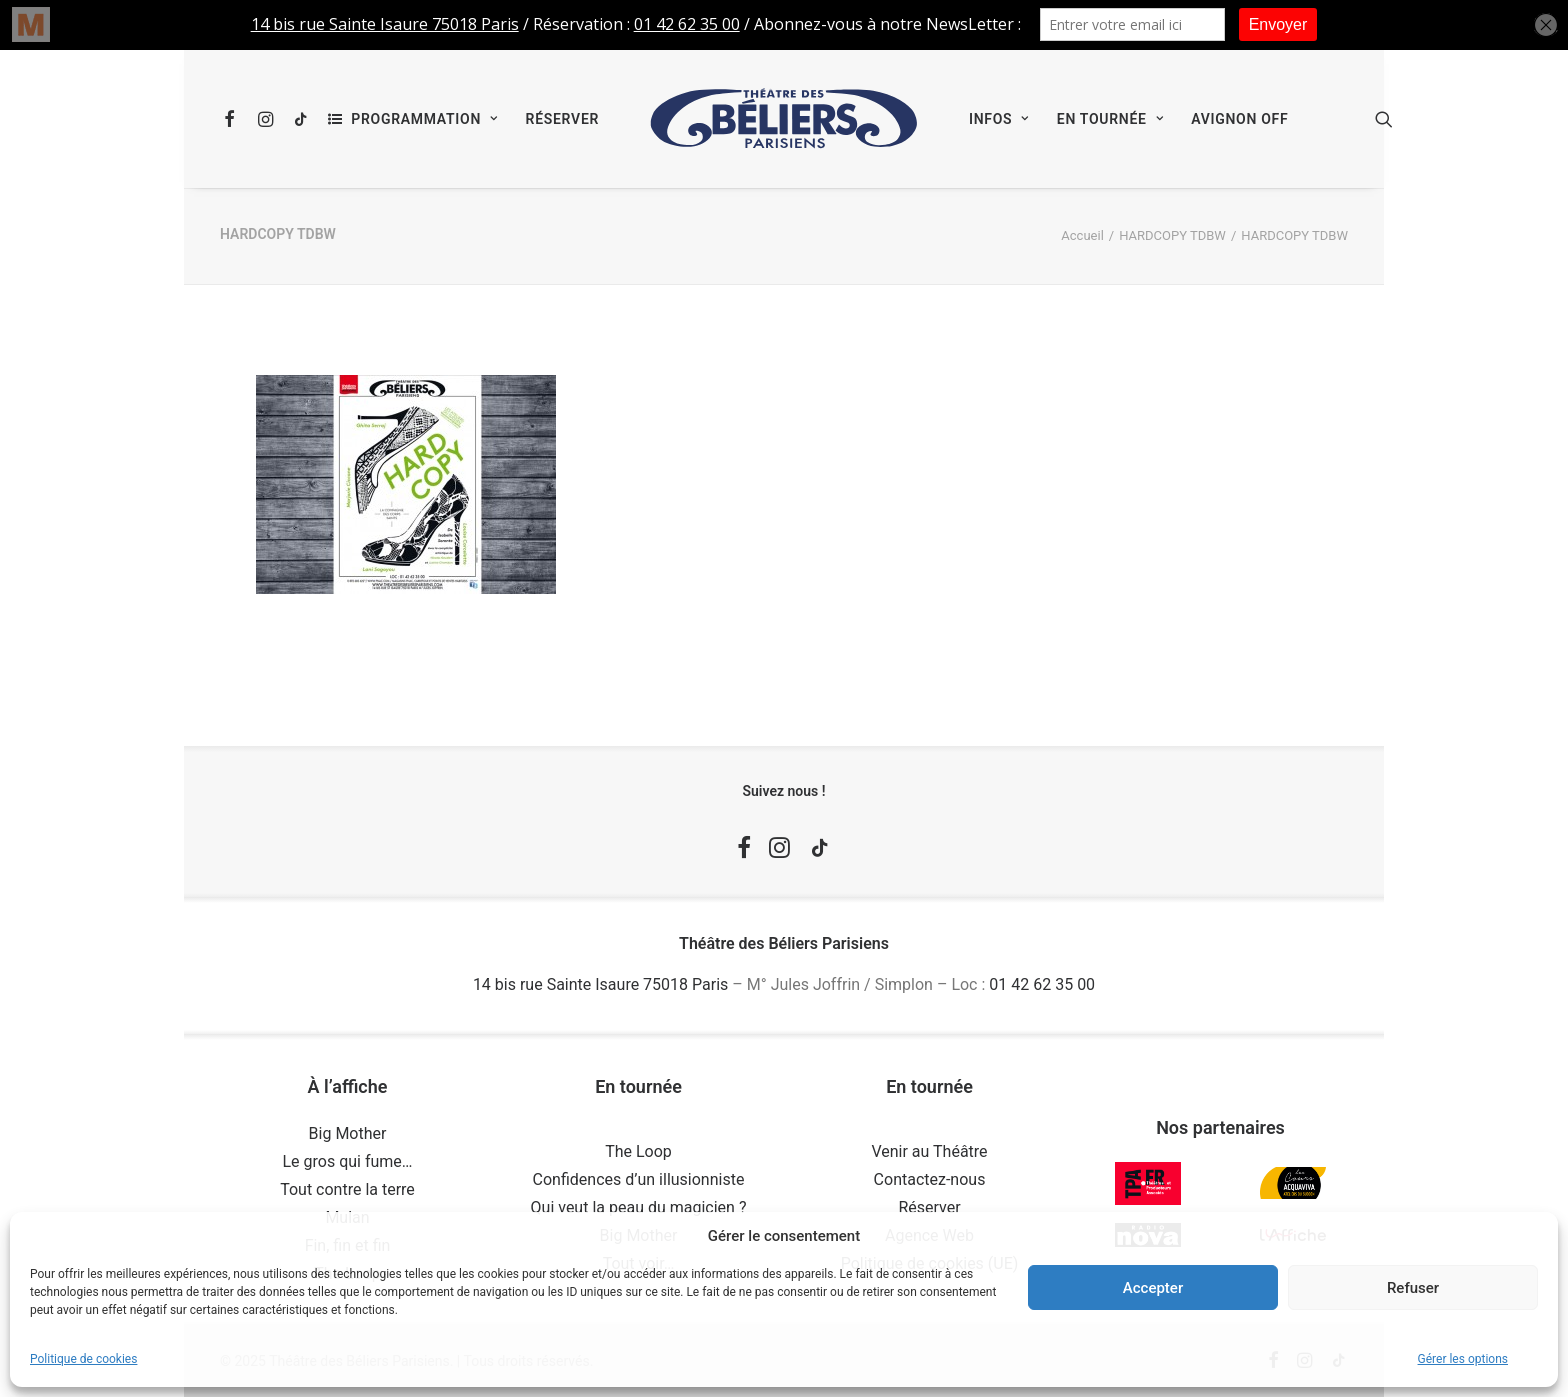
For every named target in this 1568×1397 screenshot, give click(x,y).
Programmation (424, 119)
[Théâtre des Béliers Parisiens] (784, 119)
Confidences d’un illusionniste (639, 1179)
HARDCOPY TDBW (1172, 235)
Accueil (1082, 235)
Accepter (1153, 1288)
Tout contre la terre (347, 1189)
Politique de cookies (83, 1359)
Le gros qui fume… (347, 1161)
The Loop (638, 1151)
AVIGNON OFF (1239, 119)
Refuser (1413, 1288)
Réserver (562, 119)
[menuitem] (233, 119)
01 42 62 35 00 (1042, 984)
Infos (999, 119)
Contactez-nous (930, 1179)
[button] (233, 119)
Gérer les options (1463, 1359)
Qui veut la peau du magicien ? (639, 1207)
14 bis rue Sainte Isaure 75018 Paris (600, 984)
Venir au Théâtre (929, 1151)
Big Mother (348, 1133)
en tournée (1110, 119)
